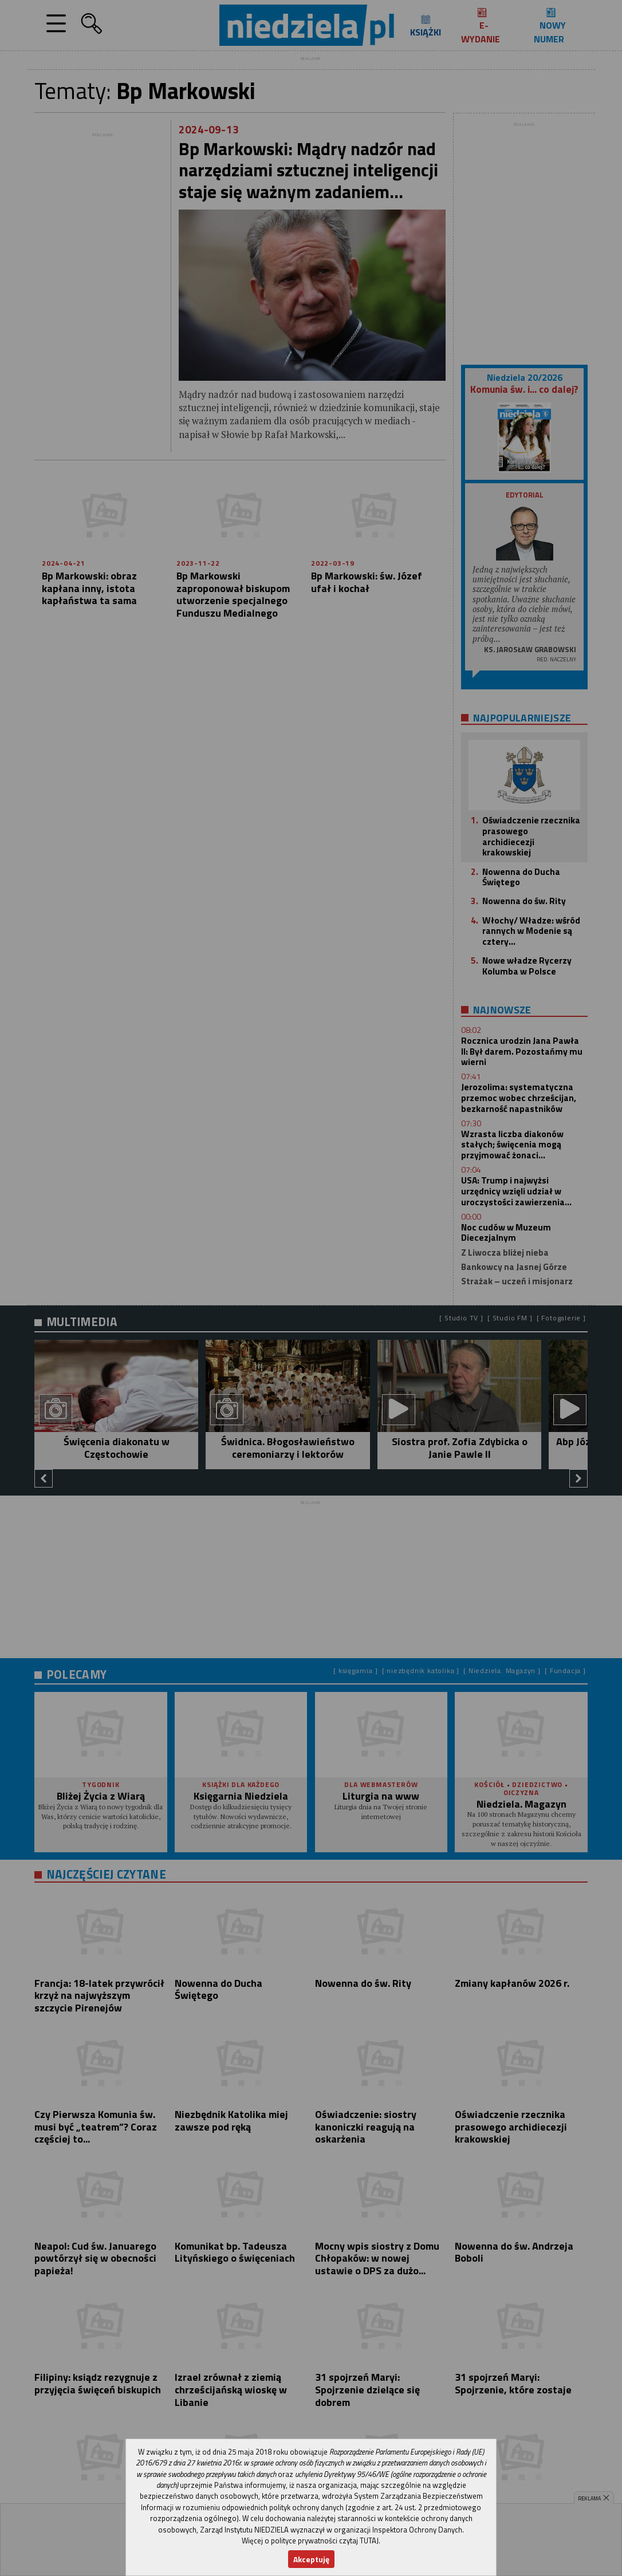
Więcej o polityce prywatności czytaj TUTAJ (310, 2540)
